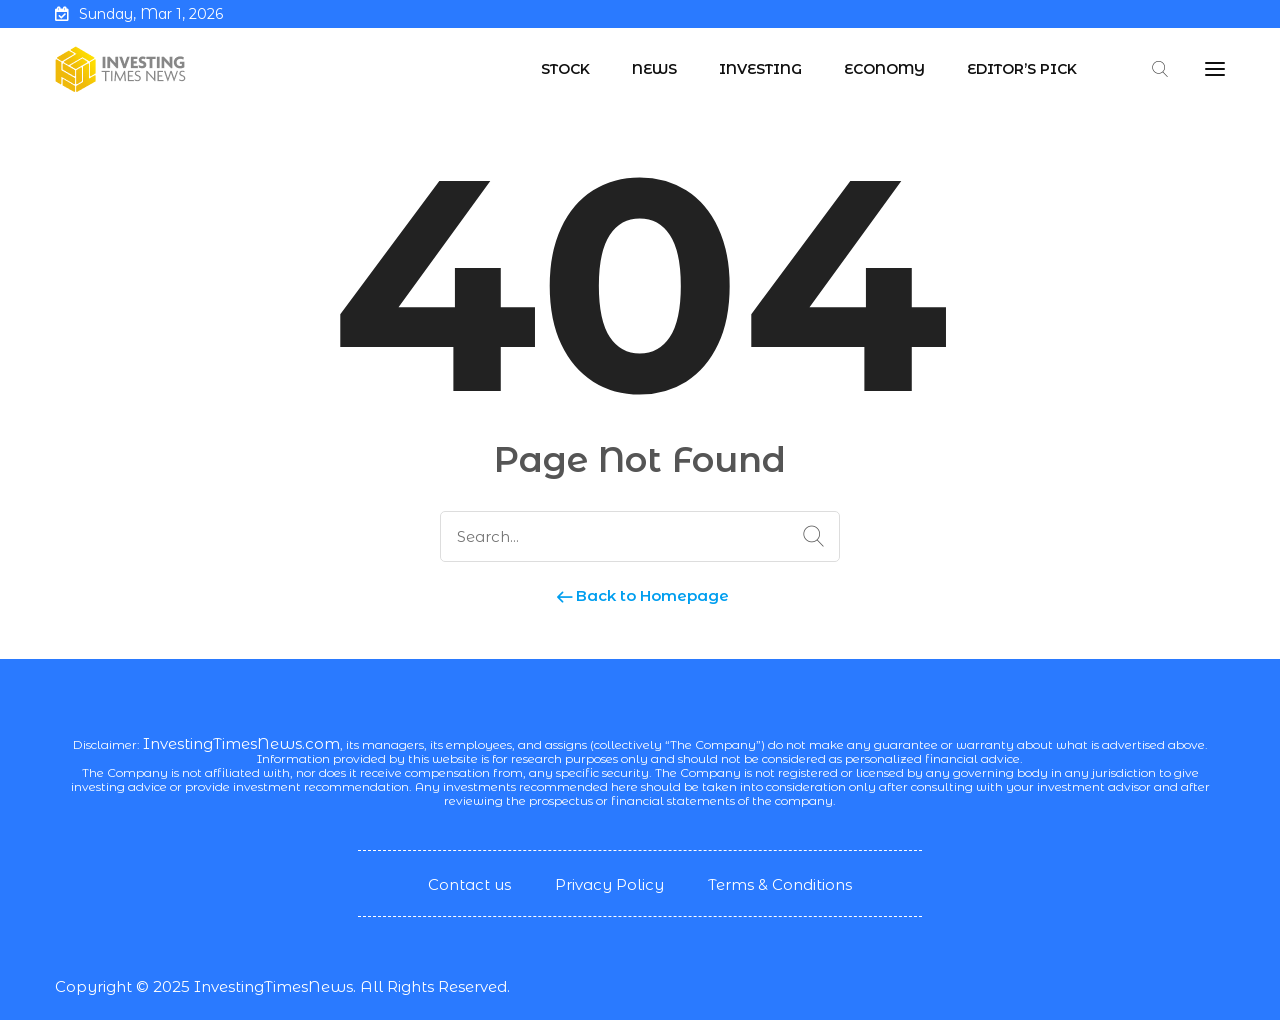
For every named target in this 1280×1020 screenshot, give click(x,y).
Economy (884, 69)
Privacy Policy (609, 884)
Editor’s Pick (1022, 69)
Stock (565, 69)
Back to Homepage (640, 595)
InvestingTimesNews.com (241, 743)
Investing (760, 69)
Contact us (469, 884)
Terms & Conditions (780, 884)
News (654, 69)
